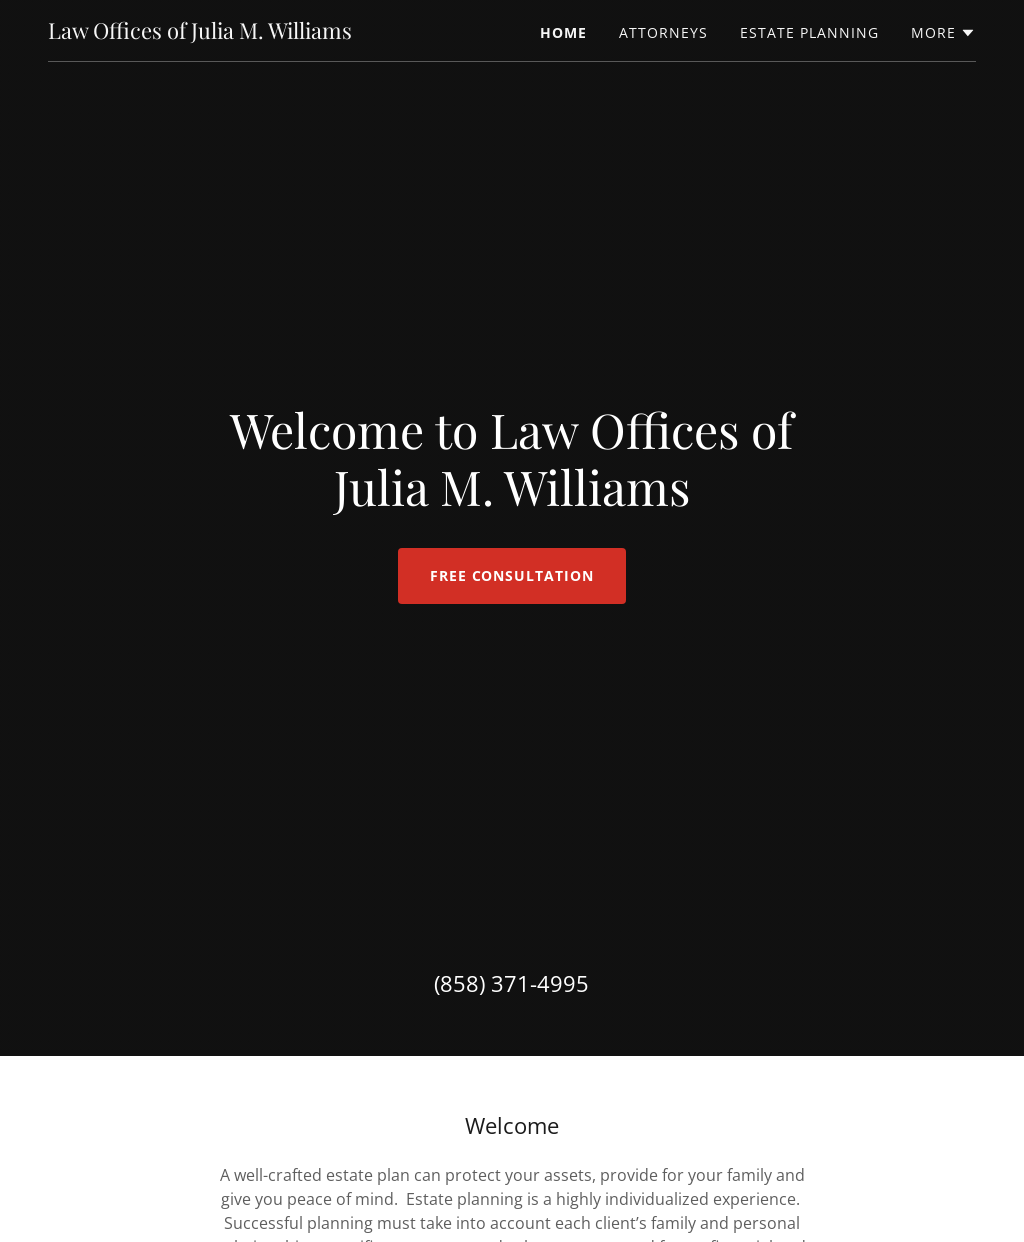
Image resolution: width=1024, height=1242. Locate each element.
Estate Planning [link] (809, 32)
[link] (200, 33)
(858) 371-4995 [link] (511, 983)
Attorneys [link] (663, 32)
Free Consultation (512, 575)
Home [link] (563, 32)
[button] (943, 33)
